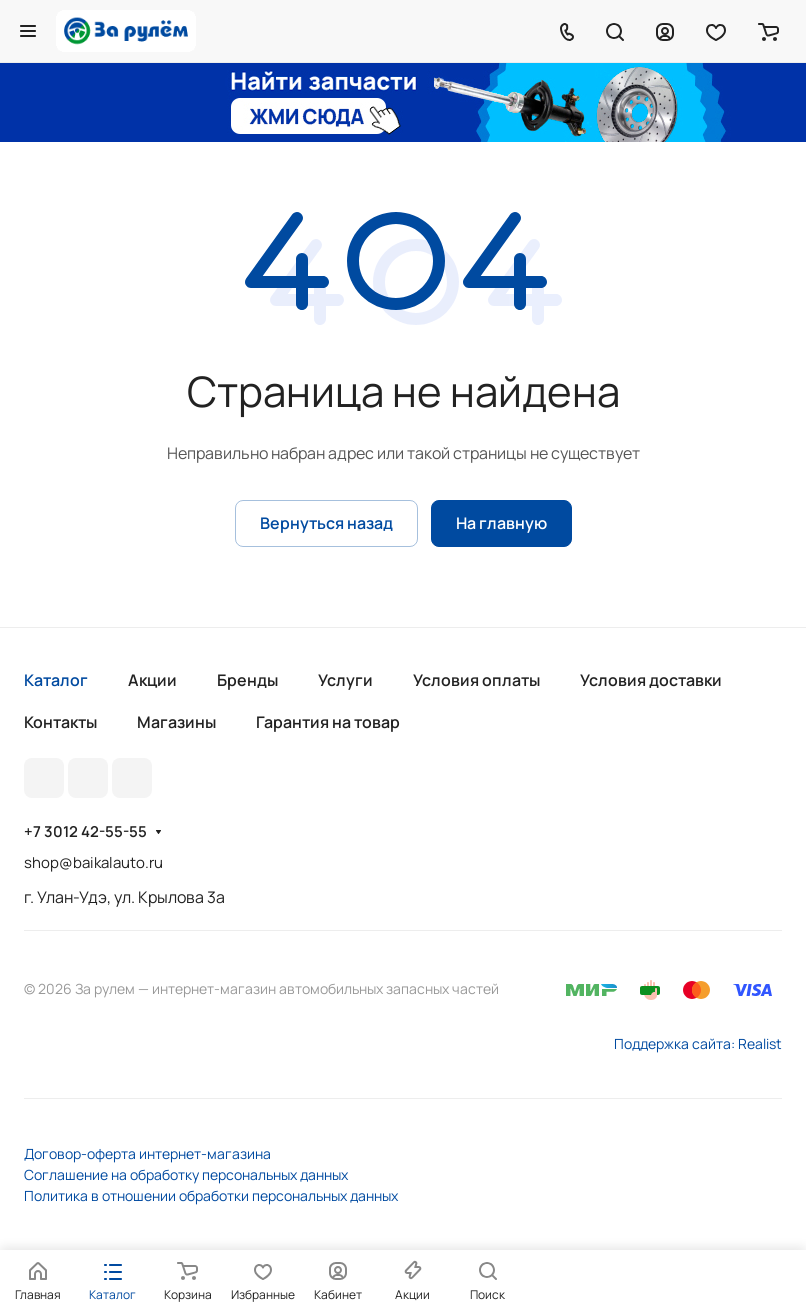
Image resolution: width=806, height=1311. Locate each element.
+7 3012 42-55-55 (85, 832)
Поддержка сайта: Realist (698, 1043)
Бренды (247, 680)
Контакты (60, 722)
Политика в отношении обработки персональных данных (211, 1195)
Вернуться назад (326, 523)
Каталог (56, 680)
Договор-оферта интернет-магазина (147, 1153)
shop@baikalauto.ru (93, 862)
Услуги (345, 680)
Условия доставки (651, 680)
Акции (152, 680)
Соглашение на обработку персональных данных (186, 1174)
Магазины (176, 722)
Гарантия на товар (328, 722)
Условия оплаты (476, 680)
